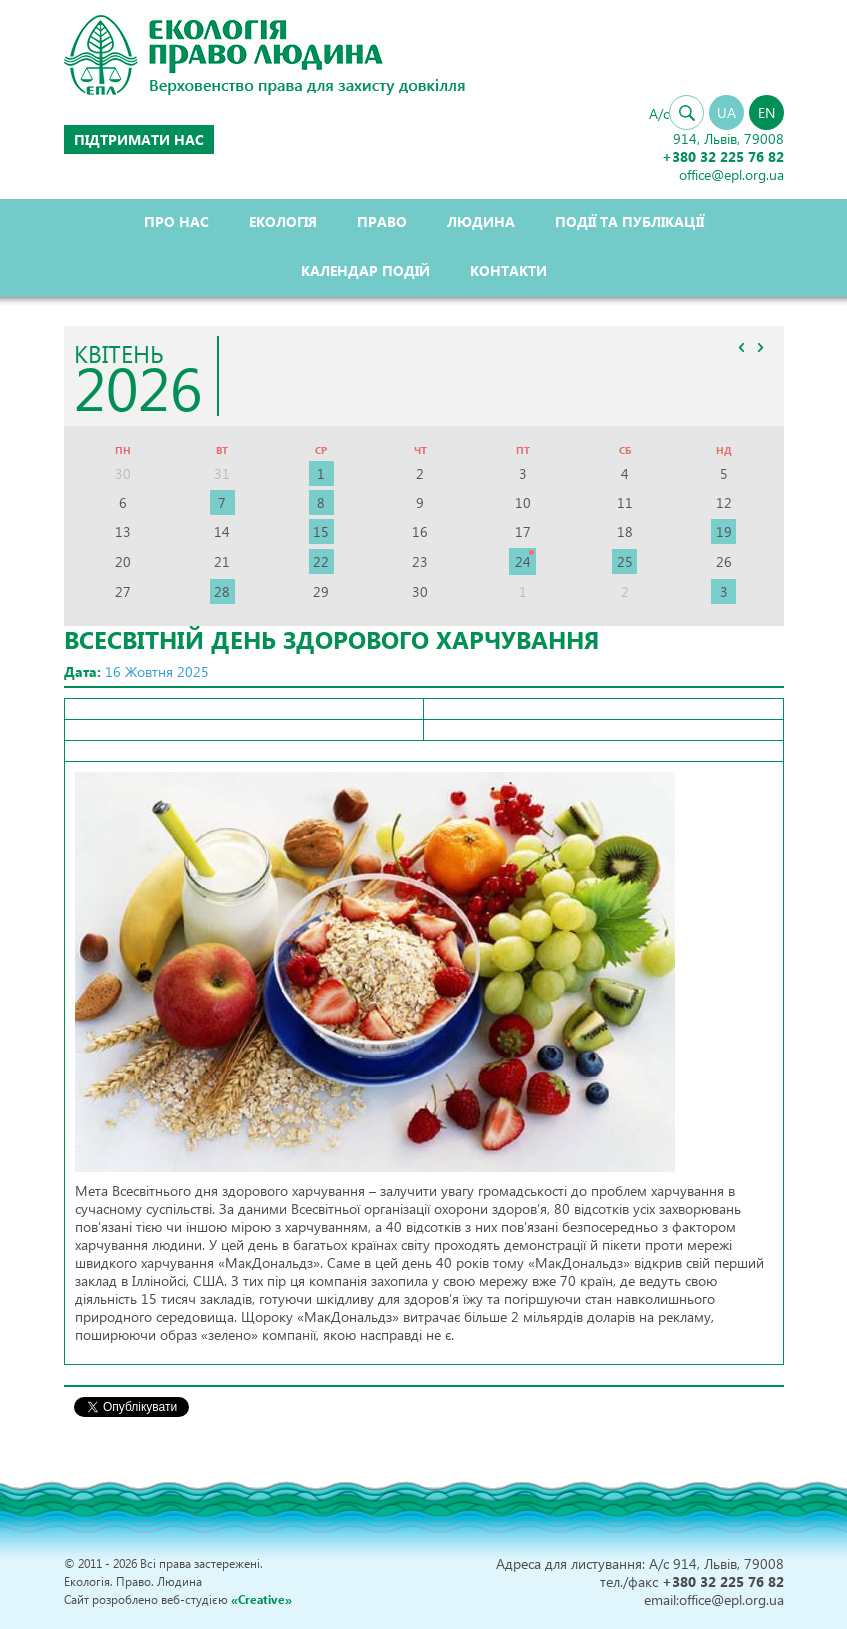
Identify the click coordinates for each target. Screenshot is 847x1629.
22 (321, 561)
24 (523, 561)
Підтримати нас (139, 139)
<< (742, 347)
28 (222, 591)
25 (625, 561)
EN (766, 112)
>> (761, 347)
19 (724, 531)
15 (321, 531)
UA (726, 112)
